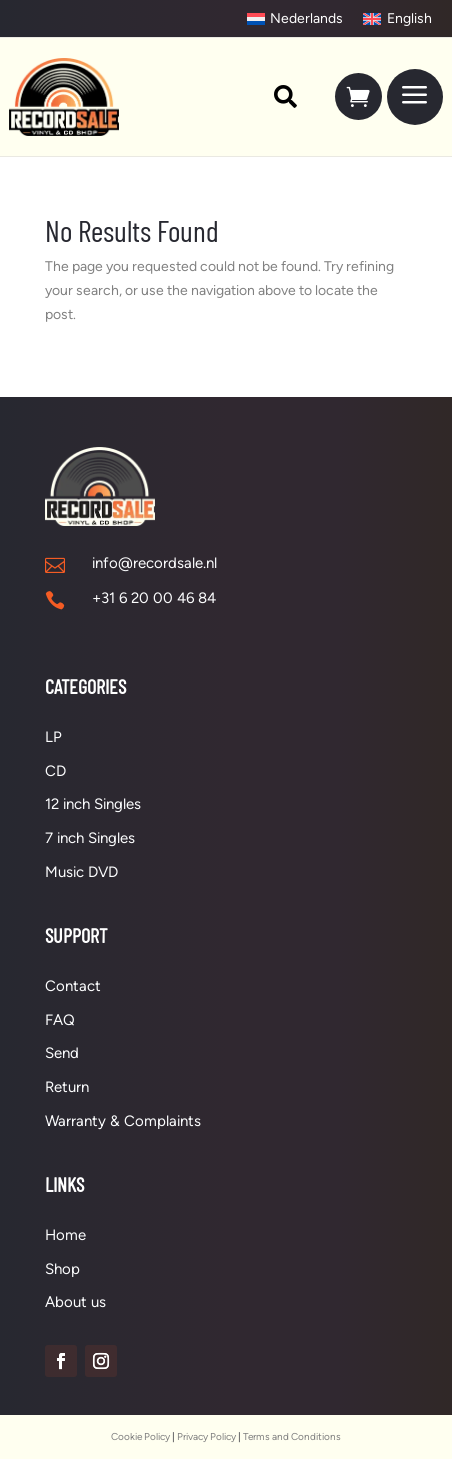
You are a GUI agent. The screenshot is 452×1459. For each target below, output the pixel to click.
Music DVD (81, 872)
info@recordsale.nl (154, 563)
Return (67, 1087)
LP (53, 737)
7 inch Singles (90, 838)
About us (75, 1302)
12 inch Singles (93, 804)
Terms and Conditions (292, 1436)
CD (55, 771)
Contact (73, 986)
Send (62, 1053)
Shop (62, 1269)
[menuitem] (276, 96)
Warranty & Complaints (123, 1121)
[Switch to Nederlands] (295, 19)
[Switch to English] (397, 19)
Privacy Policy (206, 1436)
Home (65, 1235)
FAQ (60, 1020)
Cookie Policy (140, 1436)
